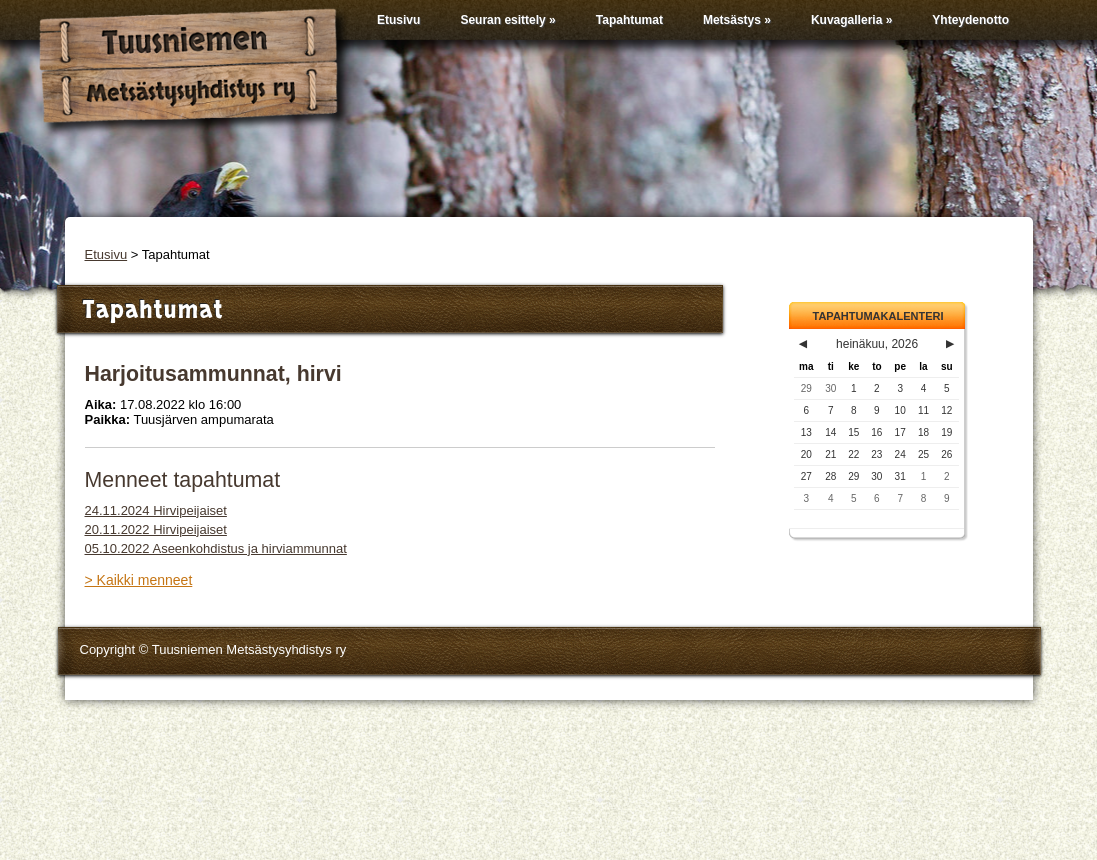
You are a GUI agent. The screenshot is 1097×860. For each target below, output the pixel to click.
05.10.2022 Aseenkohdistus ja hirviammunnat (216, 548)
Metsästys (737, 20)
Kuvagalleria (851, 20)
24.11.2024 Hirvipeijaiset (156, 510)
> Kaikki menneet (139, 580)
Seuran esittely (507, 20)
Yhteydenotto (970, 20)
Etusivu (398, 20)
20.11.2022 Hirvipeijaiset (156, 529)
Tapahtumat (629, 20)
